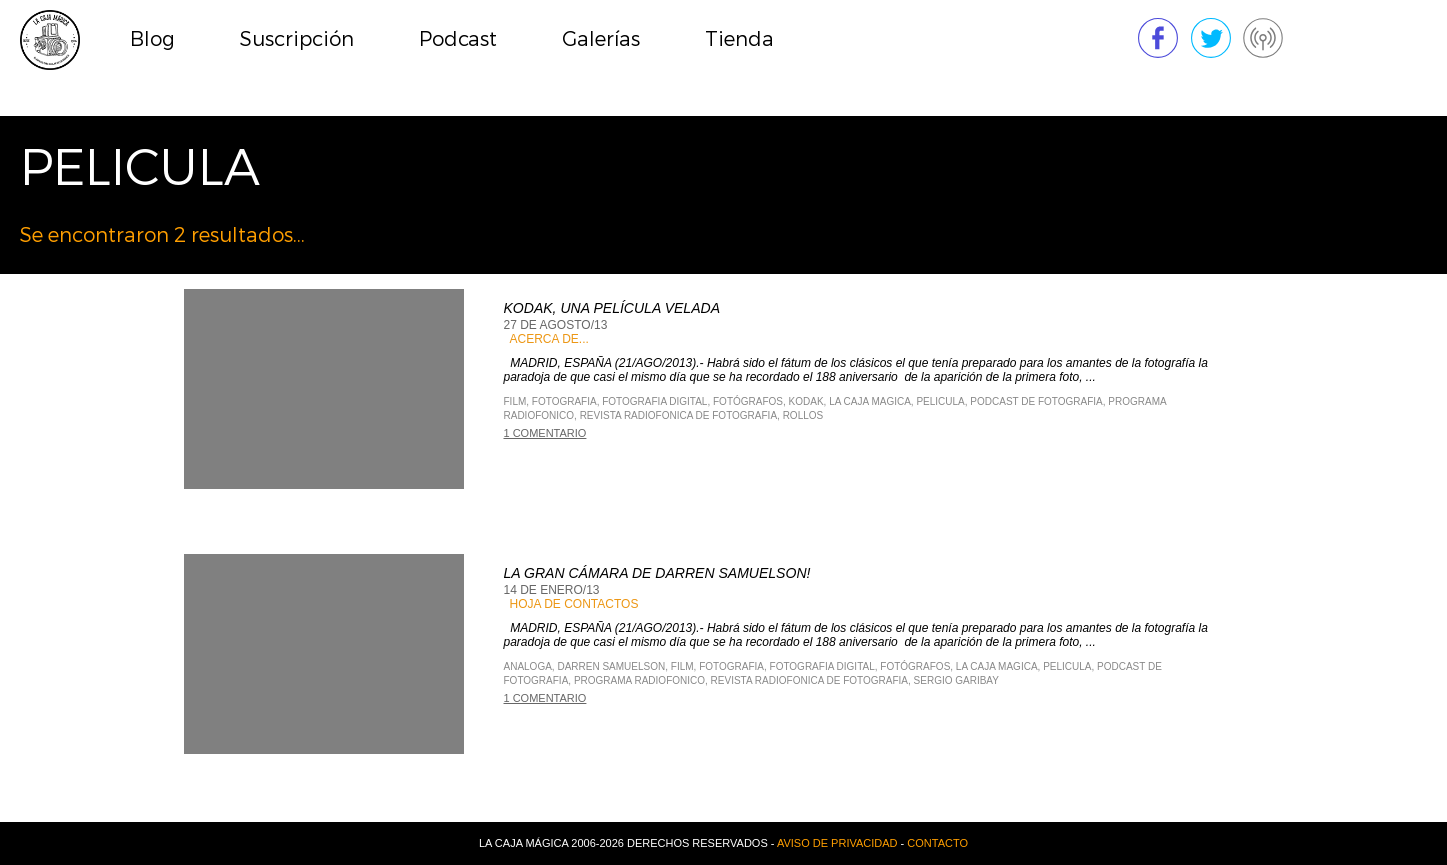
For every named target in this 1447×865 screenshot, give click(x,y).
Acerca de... (549, 339)
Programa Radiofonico (639, 680)
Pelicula (940, 401)
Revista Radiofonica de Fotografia (678, 415)
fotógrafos (748, 401)
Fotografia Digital (654, 401)
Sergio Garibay (956, 680)
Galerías (601, 39)
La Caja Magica (870, 401)
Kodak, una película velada (612, 308)
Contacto (937, 843)
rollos (803, 415)
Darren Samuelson (611, 666)
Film (515, 401)
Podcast (458, 39)
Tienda (739, 39)
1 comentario (545, 433)
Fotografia (564, 401)
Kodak (806, 401)
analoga (528, 666)
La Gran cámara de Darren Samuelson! (657, 573)
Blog (152, 39)
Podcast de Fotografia (1036, 401)
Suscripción (297, 39)
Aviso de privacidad (837, 843)
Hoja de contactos (574, 604)
